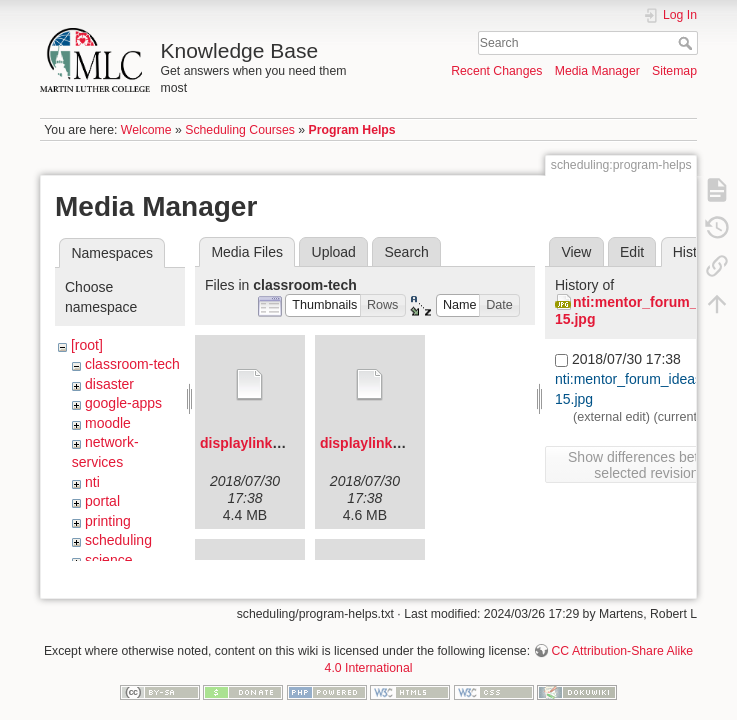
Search (687, 43)
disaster (109, 384)
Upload (334, 252)
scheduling (118, 540)
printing (108, 521)
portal (102, 501)
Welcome (146, 130)
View (576, 252)
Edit (632, 252)
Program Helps (352, 130)
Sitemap (674, 71)
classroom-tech (132, 364)
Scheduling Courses (240, 130)
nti (92, 482)
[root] (87, 345)
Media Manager (597, 71)
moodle (108, 423)
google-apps (123, 403)
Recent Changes (496, 71)
